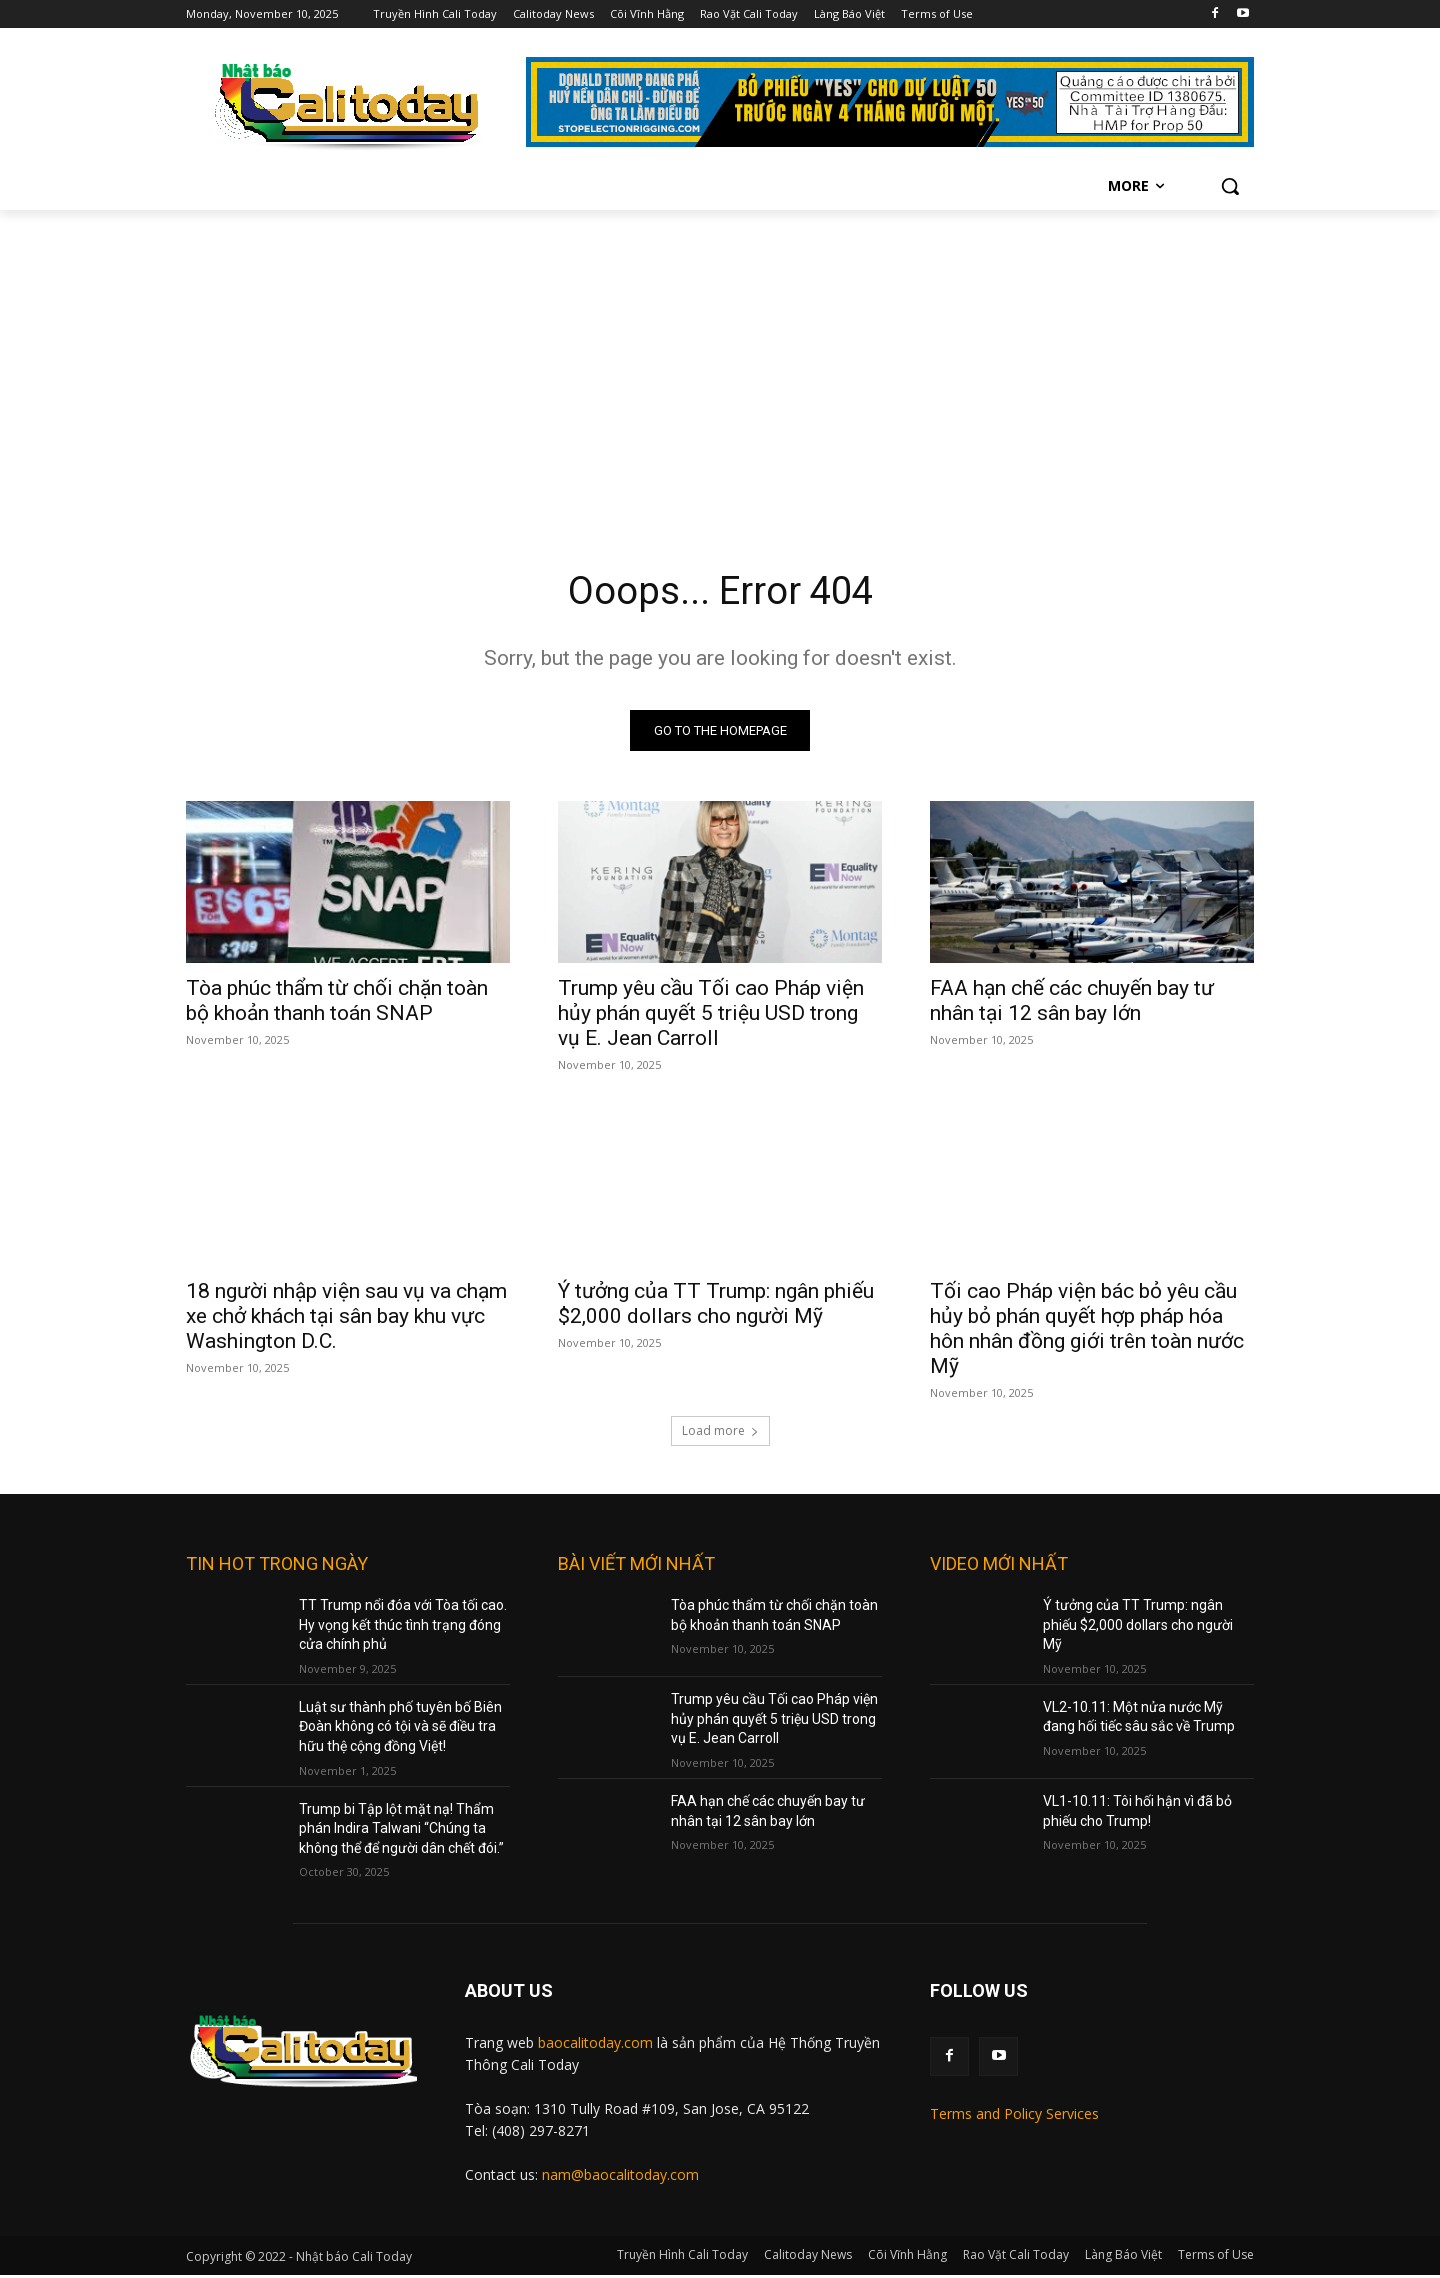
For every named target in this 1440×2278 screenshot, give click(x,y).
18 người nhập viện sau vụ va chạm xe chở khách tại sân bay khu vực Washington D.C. (346, 1319)
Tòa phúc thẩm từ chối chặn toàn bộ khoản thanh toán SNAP (337, 1003)
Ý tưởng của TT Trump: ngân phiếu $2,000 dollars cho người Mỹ (716, 1306)
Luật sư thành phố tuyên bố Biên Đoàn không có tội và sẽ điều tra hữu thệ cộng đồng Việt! (400, 1729)
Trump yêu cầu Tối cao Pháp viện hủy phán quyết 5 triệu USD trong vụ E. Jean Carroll (711, 1016)
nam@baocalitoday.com (620, 2177)
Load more (720, 1433)
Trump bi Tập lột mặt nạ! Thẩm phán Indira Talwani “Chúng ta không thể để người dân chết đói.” (401, 1831)
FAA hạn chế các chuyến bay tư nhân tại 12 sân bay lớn (1072, 1003)
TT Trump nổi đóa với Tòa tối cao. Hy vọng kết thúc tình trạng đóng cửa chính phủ (403, 1627)
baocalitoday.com (595, 2045)
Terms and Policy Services (1014, 2116)
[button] (1230, 186)
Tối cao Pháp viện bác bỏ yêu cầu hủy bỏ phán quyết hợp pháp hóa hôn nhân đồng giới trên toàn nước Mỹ (1087, 1331)
